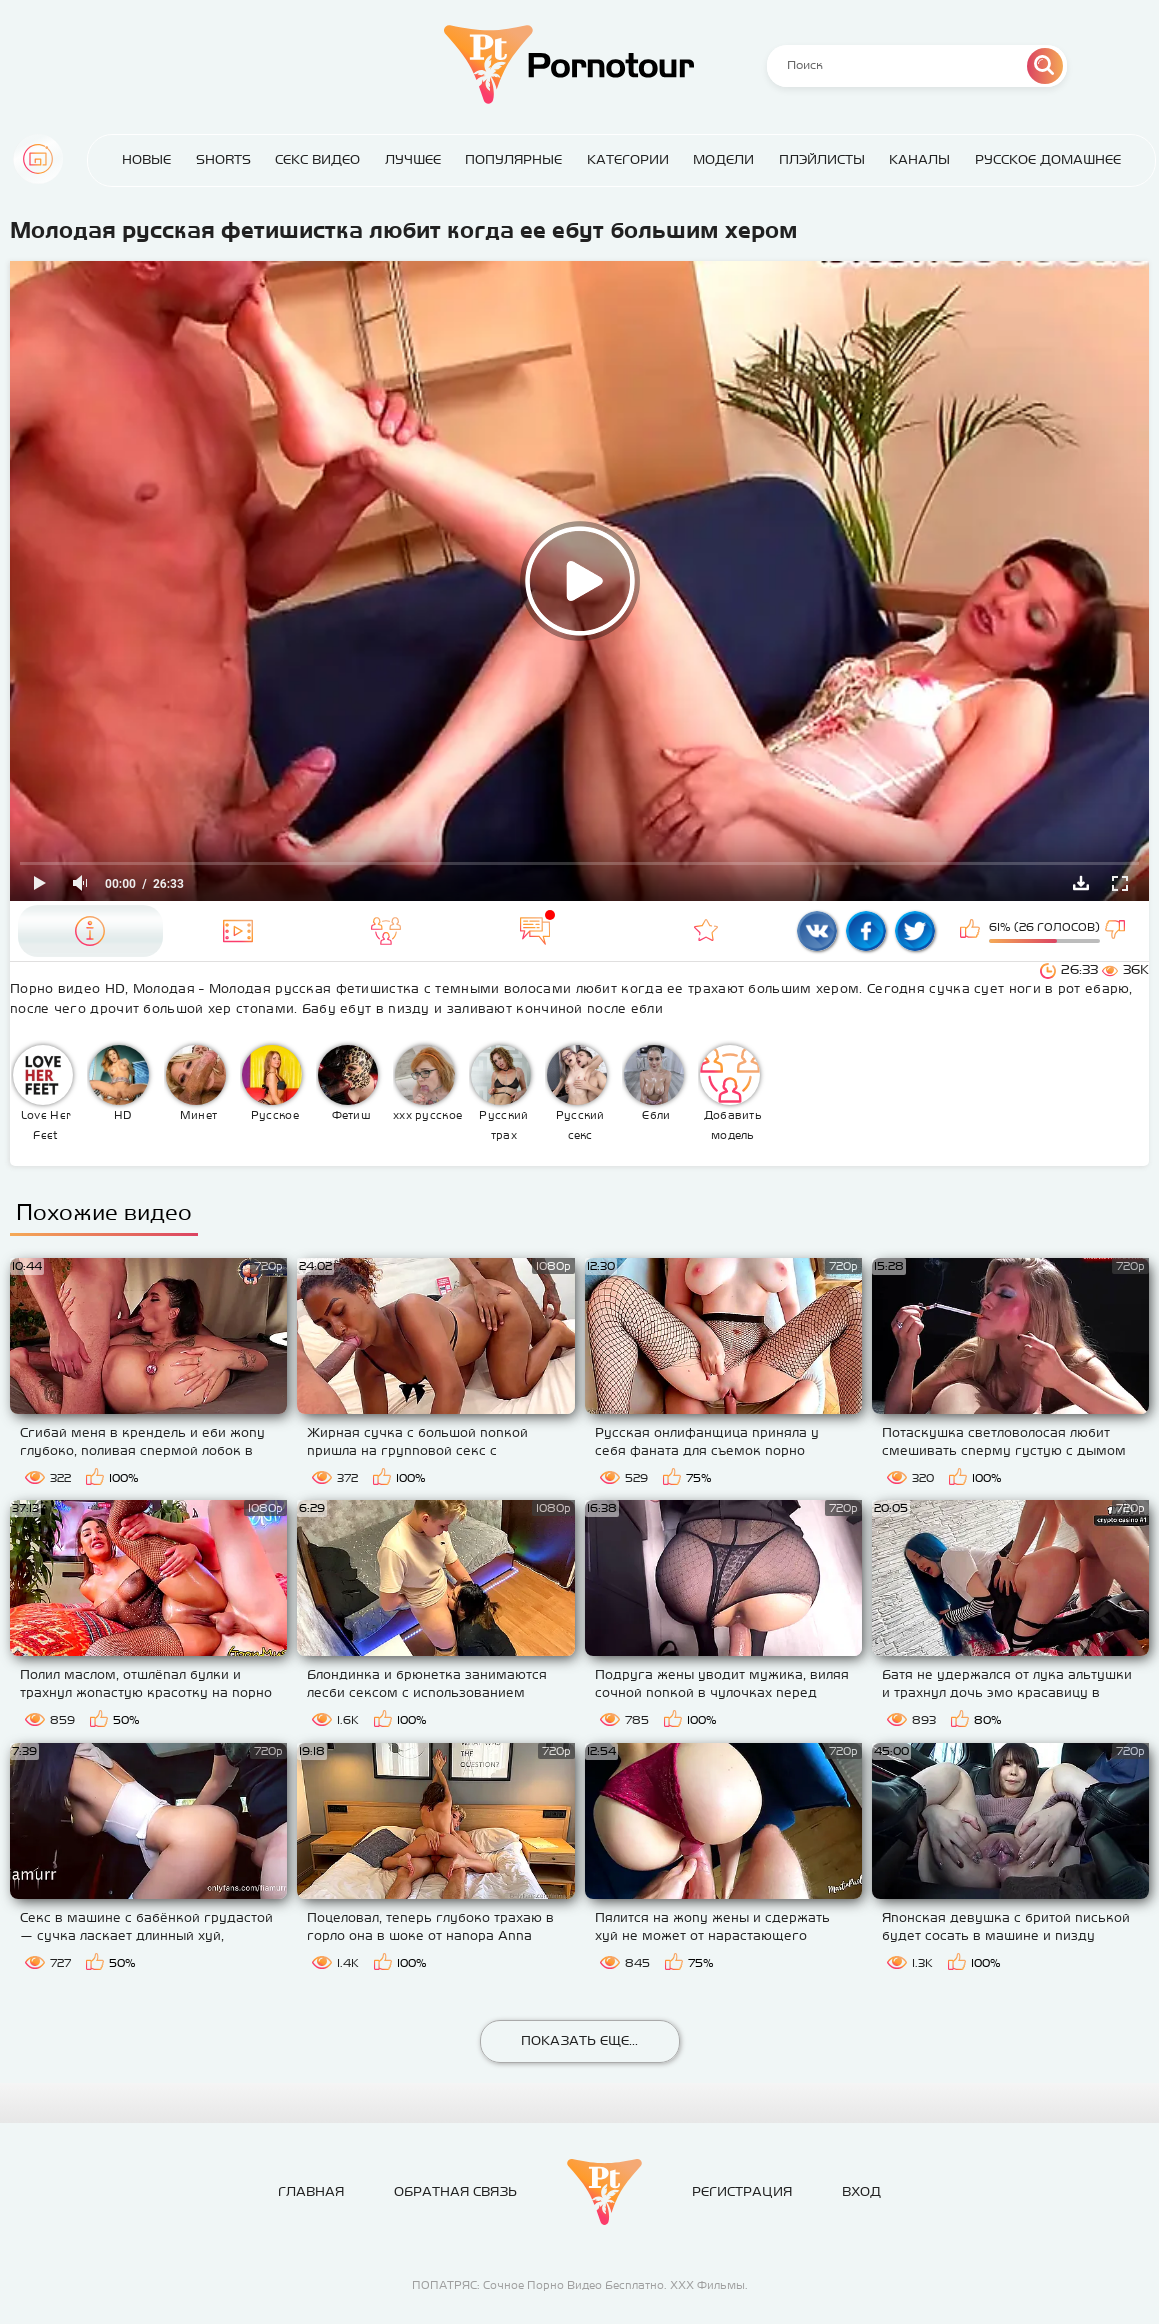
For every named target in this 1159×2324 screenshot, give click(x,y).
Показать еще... (579, 2040)
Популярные (513, 159)
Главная (38, 159)
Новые (146, 159)
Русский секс (577, 1093)
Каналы (919, 159)
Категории (628, 159)
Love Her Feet (43, 1093)
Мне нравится (972, 931)
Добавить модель (731, 1093)
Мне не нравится (1117, 931)
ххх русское (427, 1083)
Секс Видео (317, 159)
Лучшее (413, 159)
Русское (272, 1083)
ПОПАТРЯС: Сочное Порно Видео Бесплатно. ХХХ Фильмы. (580, 2285)
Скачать (1081, 883)
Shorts (223, 159)
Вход (861, 2191)
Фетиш (348, 1083)
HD (119, 1083)
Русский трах (501, 1093)
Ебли (654, 1083)
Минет (196, 1083)
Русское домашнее (1048, 159)
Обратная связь (455, 2191)
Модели (723, 159)
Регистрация (742, 2191)
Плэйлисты (822, 159)
